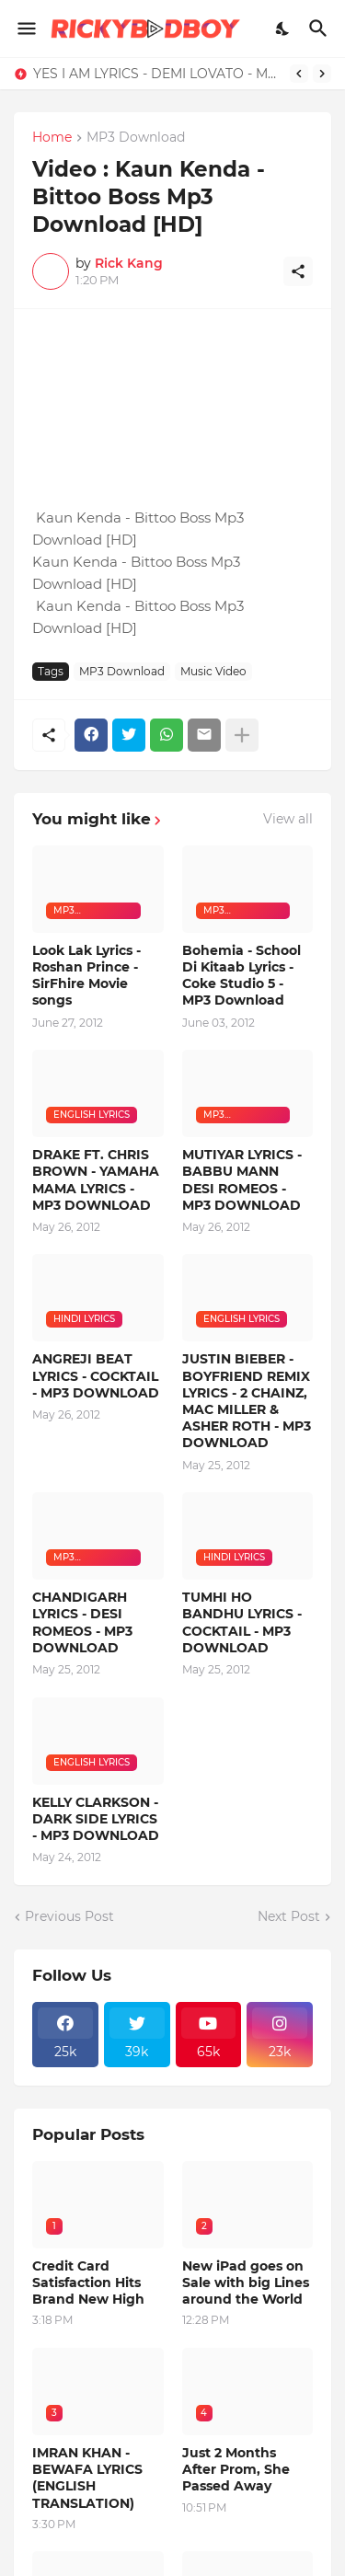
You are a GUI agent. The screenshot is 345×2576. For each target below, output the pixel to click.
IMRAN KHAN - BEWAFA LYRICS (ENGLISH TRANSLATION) (87, 2478)
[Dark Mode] (283, 28)
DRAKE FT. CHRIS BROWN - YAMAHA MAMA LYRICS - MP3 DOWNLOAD (95, 1179)
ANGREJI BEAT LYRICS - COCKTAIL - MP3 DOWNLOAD (95, 1375)
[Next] (322, 73)
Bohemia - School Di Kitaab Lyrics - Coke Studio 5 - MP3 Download (241, 975)
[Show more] (242, 735)
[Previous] (299, 73)
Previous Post (69, 1916)
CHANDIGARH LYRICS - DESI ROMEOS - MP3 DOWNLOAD (82, 1622)
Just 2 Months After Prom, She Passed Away (236, 2469)
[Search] (320, 28)
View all (288, 818)
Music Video (213, 671)
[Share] (298, 271)
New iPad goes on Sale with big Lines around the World (245, 2282)
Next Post (289, 1916)
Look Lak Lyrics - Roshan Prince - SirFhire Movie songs (86, 975)
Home (52, 138)
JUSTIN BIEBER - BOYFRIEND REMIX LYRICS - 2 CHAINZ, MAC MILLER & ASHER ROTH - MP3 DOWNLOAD (246, 1401)
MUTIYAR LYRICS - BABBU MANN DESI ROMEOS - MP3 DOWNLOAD (242, 1179)
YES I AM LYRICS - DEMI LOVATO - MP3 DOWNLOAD (157, 73)
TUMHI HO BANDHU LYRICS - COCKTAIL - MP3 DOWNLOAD (242, 1622)
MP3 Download (135, 138)
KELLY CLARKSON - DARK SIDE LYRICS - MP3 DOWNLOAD (95, 1819)
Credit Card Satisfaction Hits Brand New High (88, 2282)
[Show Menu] (25, 28)
